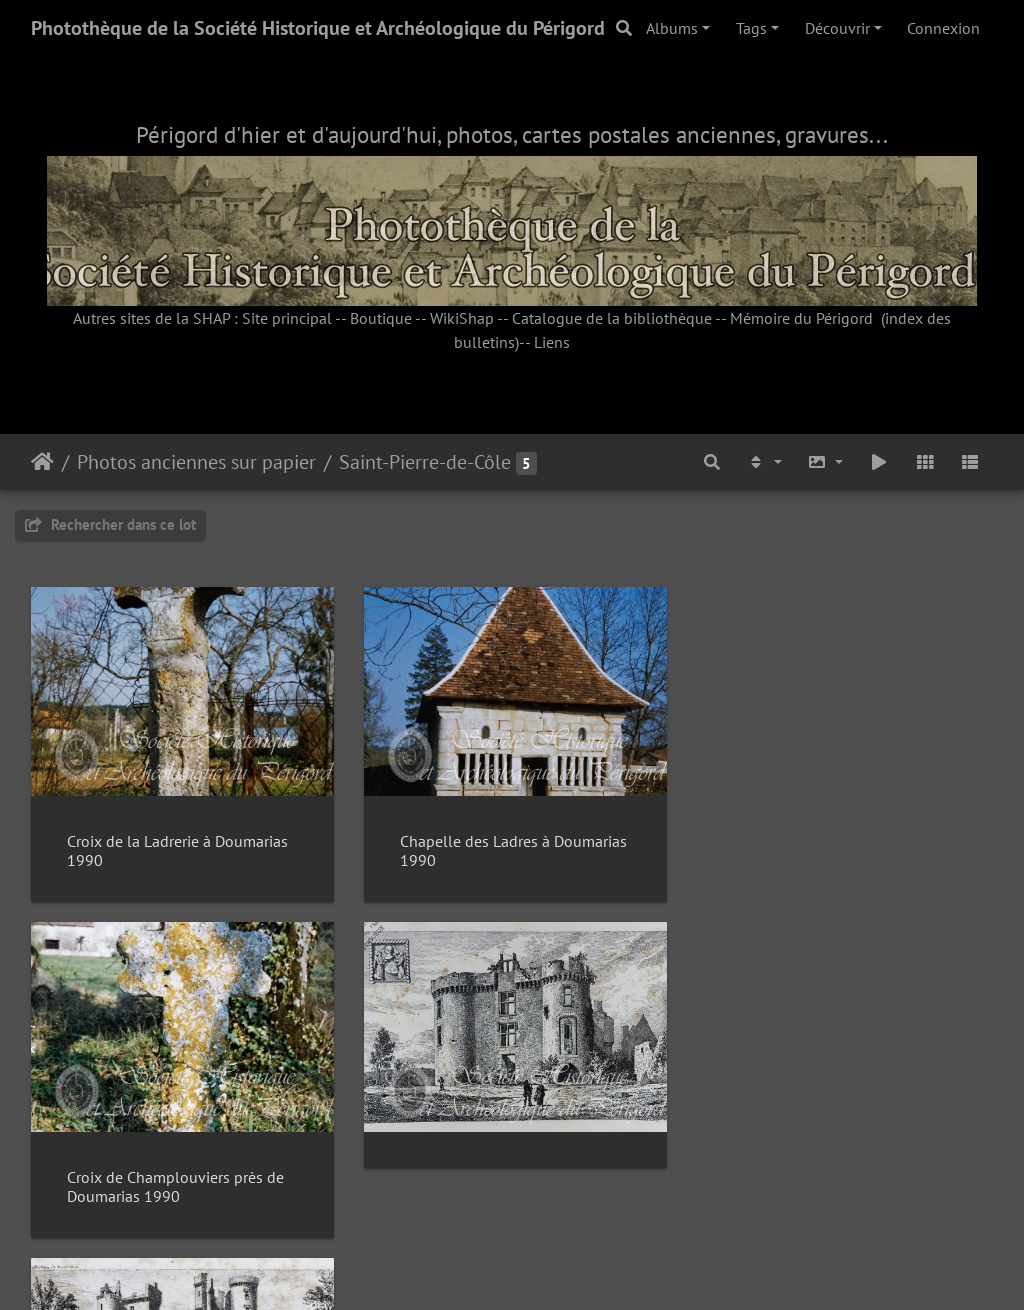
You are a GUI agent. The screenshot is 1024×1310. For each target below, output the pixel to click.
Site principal (287, 318)
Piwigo (557, 1268)
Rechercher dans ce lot (110, 524)
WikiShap (462, 318)
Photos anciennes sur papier (196, 462)
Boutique (381, 318)
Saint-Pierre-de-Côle (425, 462)
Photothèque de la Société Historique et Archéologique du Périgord (318, 28)
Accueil (42, 462)
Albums (672, 28)
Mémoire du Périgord (801, 318)
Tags (751, 28)
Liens (552, 342)
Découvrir (837, 28)
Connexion (943, 28)
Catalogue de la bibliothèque (612, 318)
